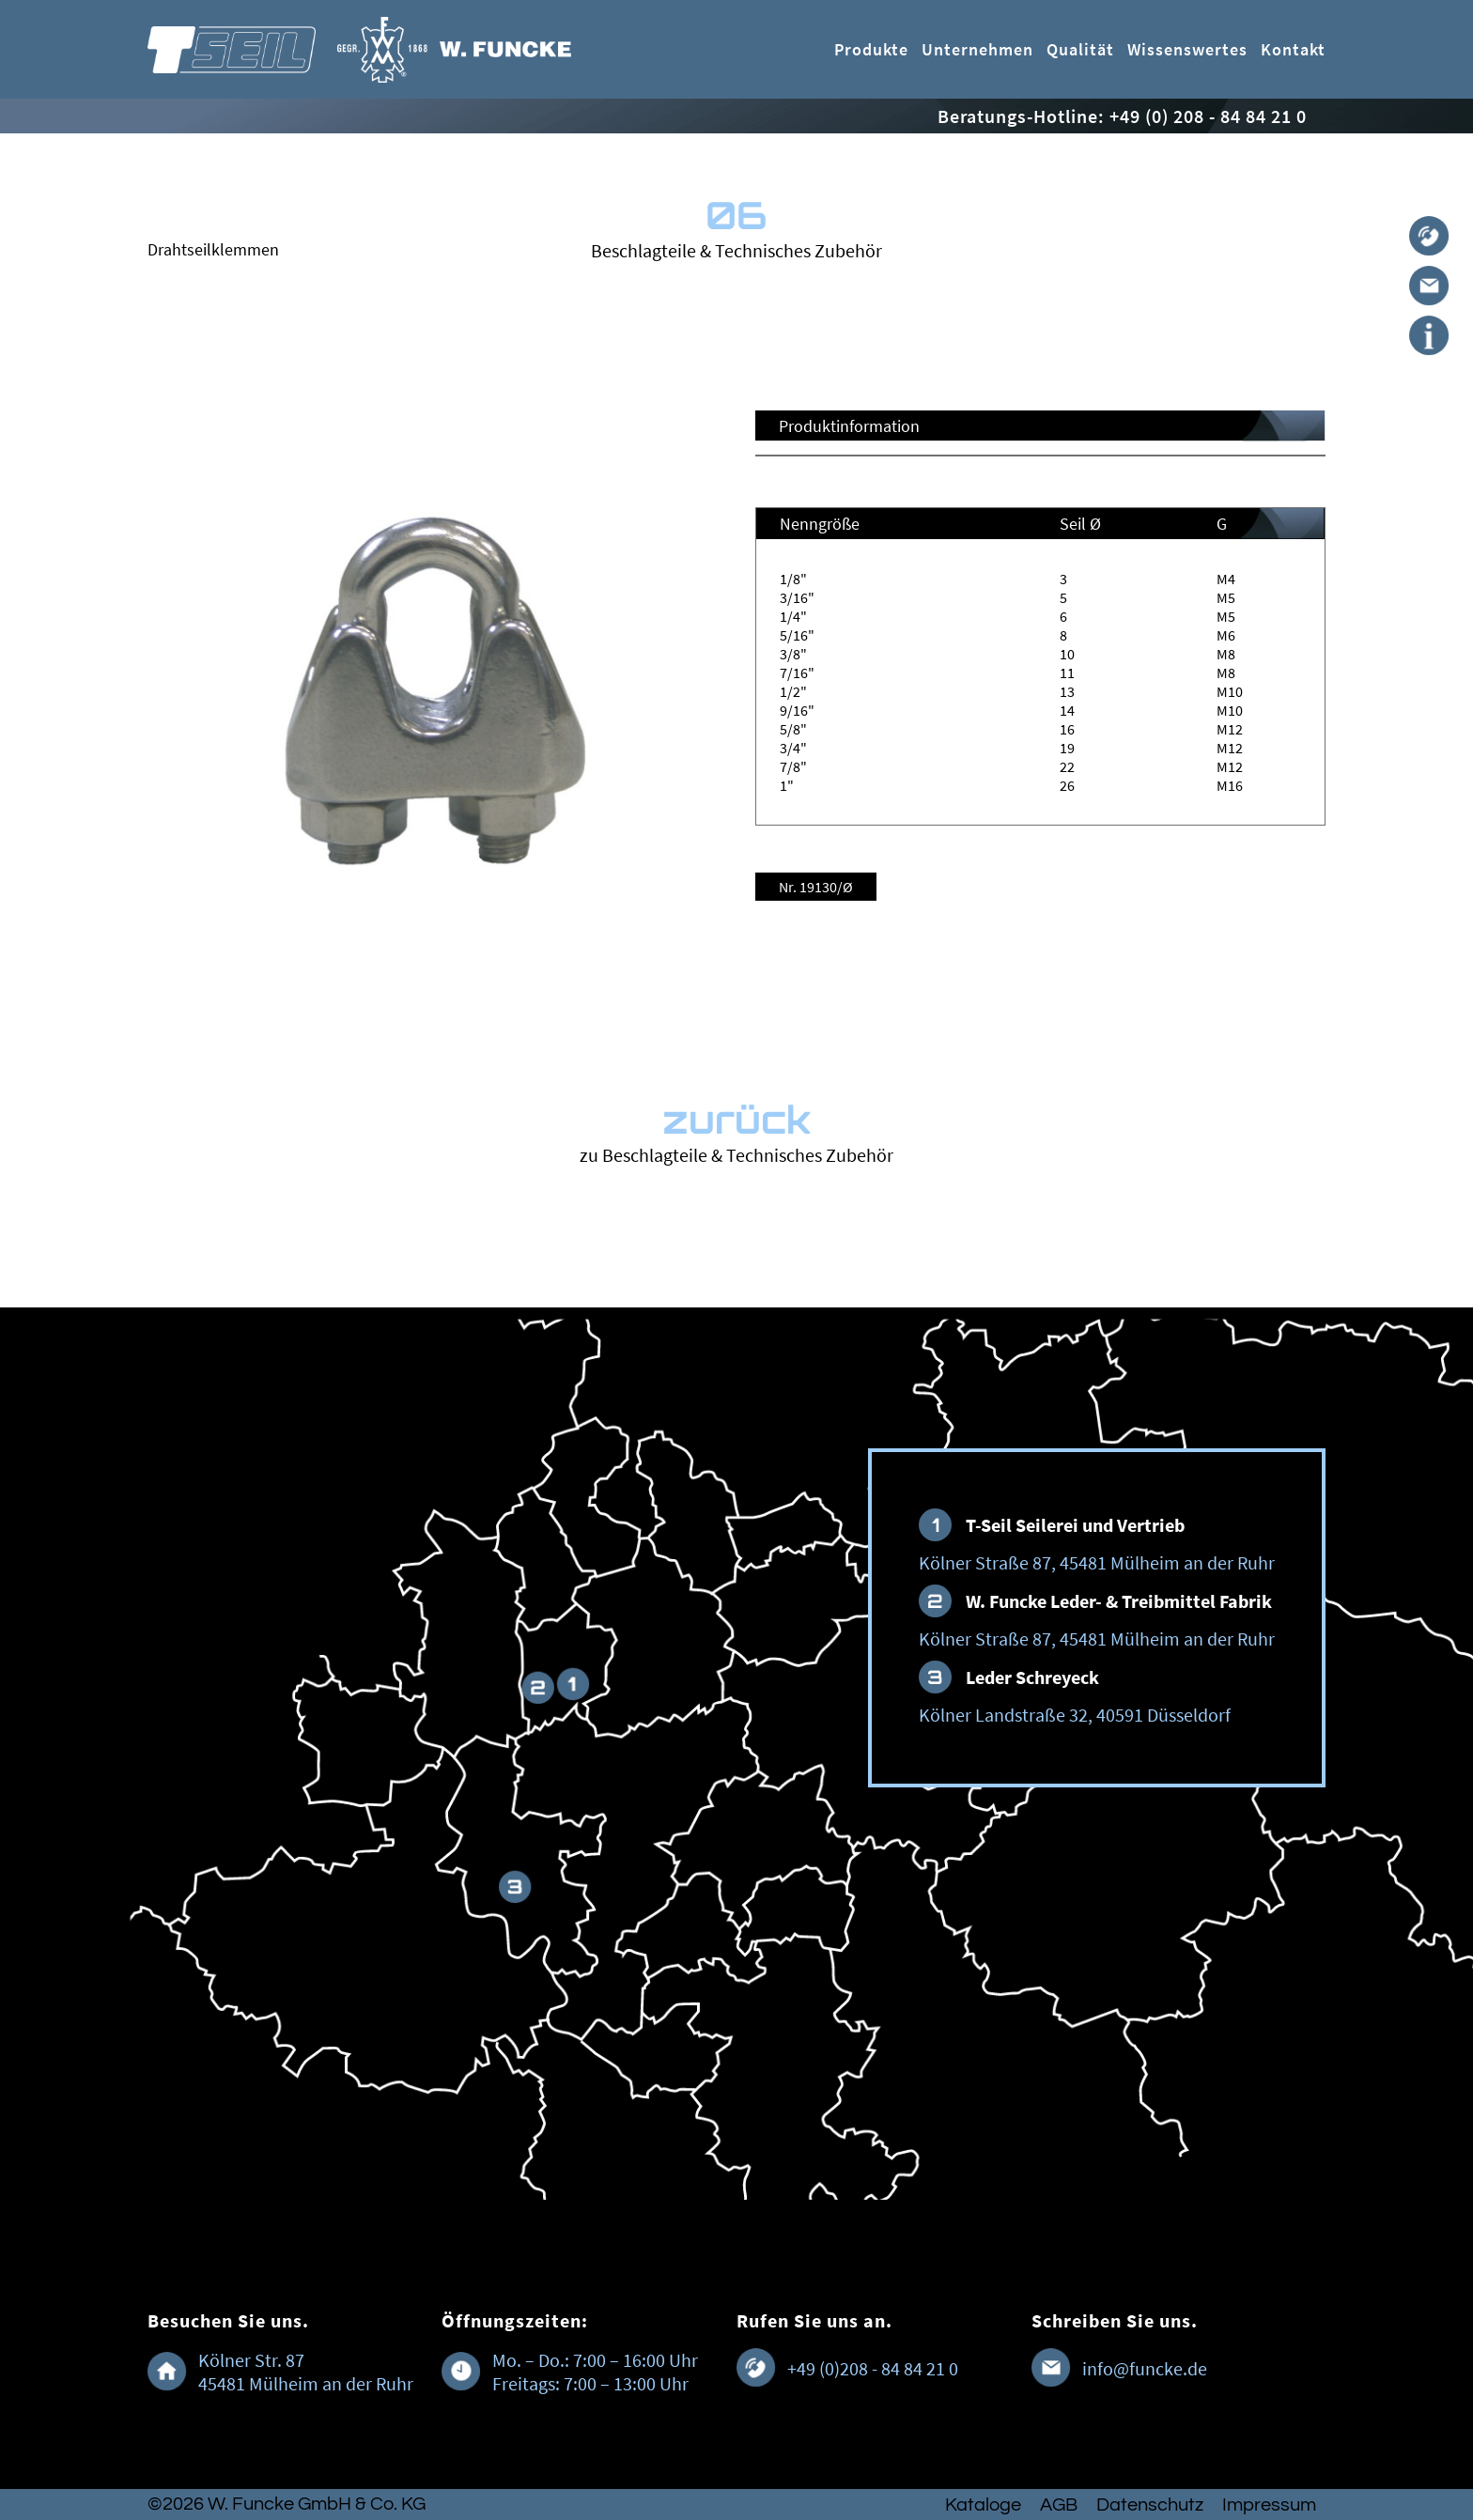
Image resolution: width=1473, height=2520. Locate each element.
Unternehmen (977, 49)
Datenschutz (1149, 2505)
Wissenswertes (1187, 49)
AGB (1059, 2505)
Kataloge (983, 2505)
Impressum (1269, 2505)
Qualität (1080, 49)
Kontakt (1293, 49)
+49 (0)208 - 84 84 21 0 (872, 2368)
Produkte (871, 49)
